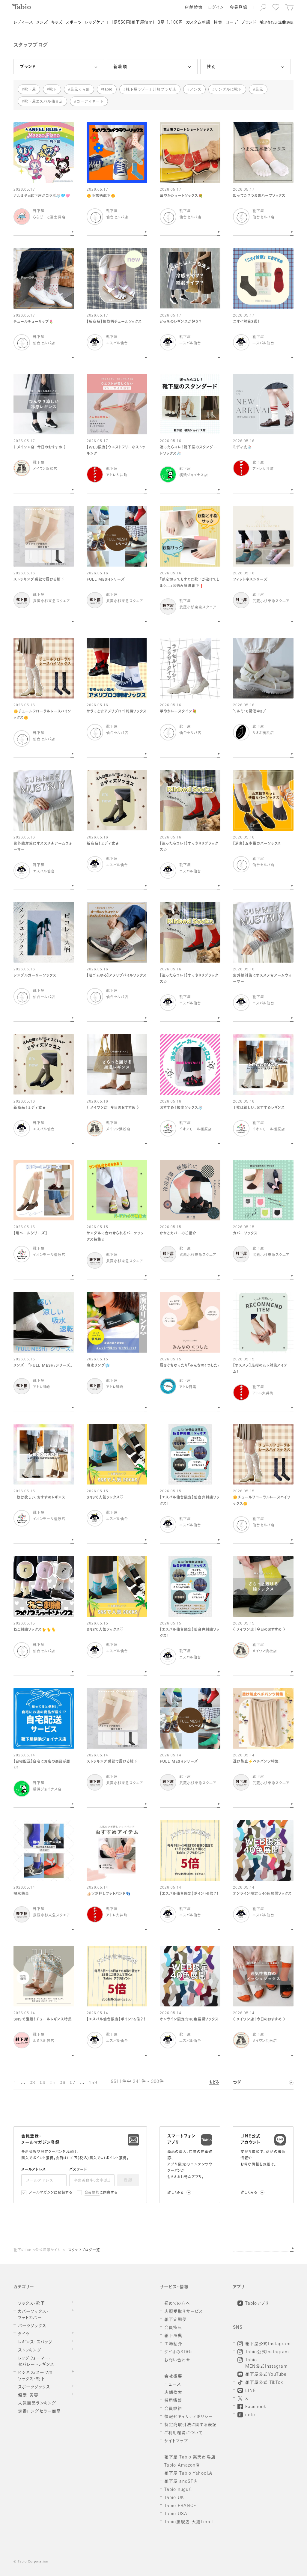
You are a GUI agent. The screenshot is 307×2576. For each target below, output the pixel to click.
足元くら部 (80, 89)
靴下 (53, 89)
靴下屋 (30, 89)
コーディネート (90, 101)
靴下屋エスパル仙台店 (43, 101)
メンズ (195, 89)
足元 (259, 89)
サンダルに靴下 (228, 89)
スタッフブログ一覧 (84, 2250)
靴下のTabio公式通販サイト (36, 2250)
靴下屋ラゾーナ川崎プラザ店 (151, 89)
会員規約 (92, 2193)
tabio (107, 89)
